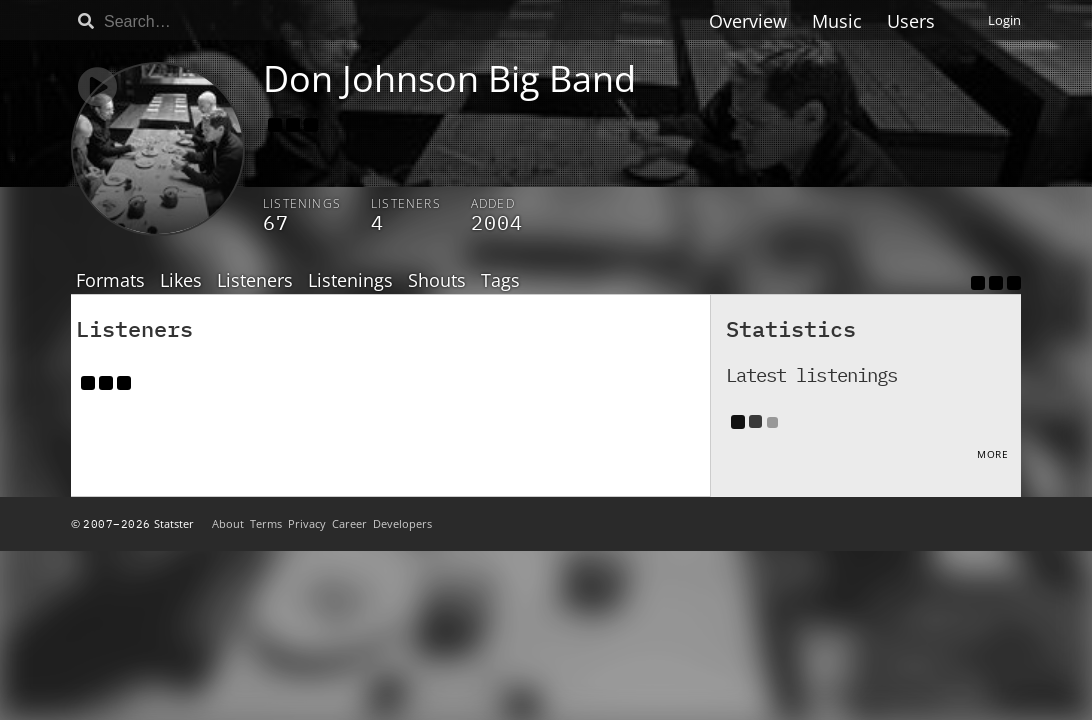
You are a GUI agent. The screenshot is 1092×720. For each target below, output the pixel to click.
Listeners (255, 281)
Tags (500, 281)
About (228, 523)
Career (349, 523)
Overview (748, 21)
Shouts (437, 281)
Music (837, 21)
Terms (266, 523)
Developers (402, 523)
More (992, 454)
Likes (181, 281)
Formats (110, 281)
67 (276, 222)
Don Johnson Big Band (449, 78)
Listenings (350, 281)
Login (1004, 20)
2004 (497, 222)
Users (911, 21)
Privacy (307, 523)
